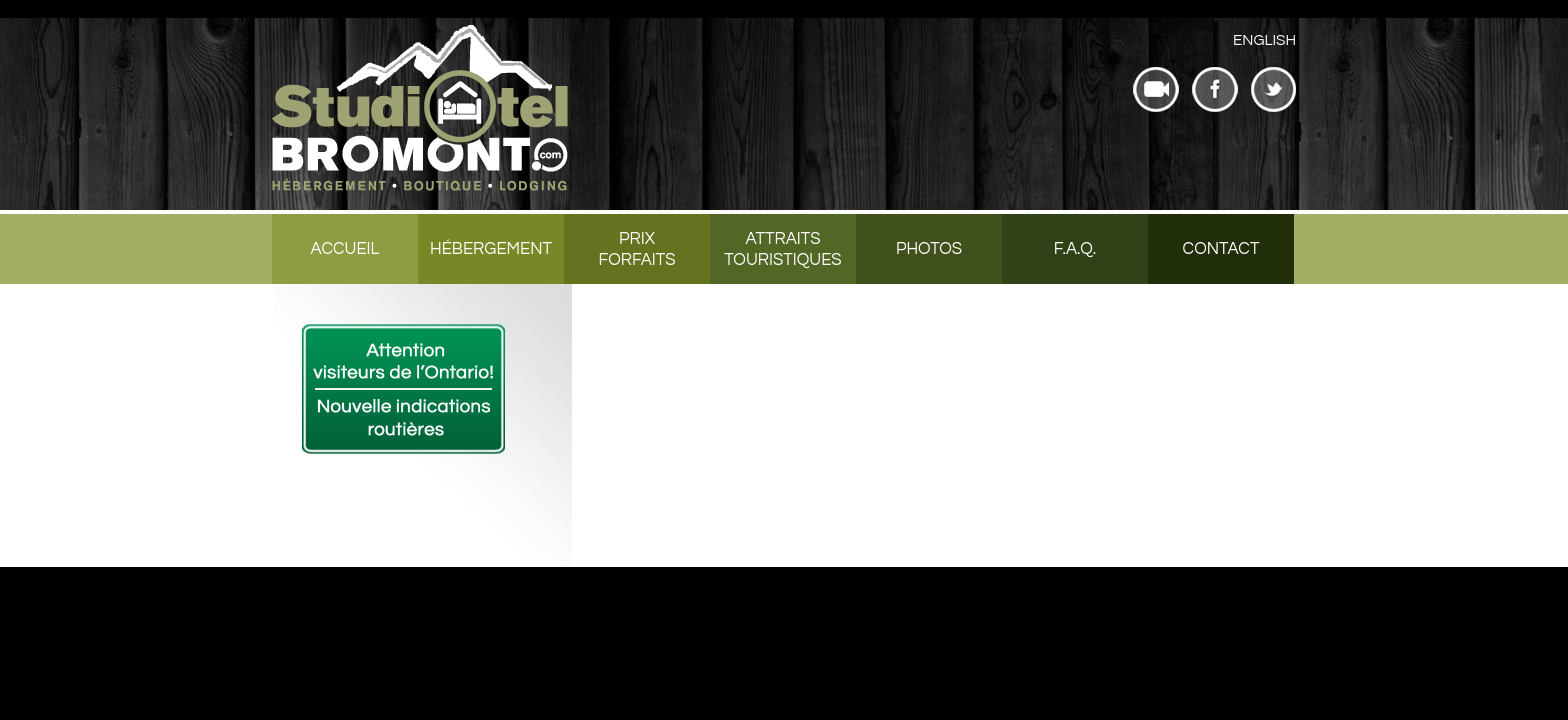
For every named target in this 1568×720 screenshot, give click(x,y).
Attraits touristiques (782, 249)
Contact (1221, 249)
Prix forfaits (636, 249)
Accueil (345, 249)
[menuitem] (1264, 40)
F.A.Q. (1075, 249)
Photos (929, 249)
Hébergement (491, 249)
